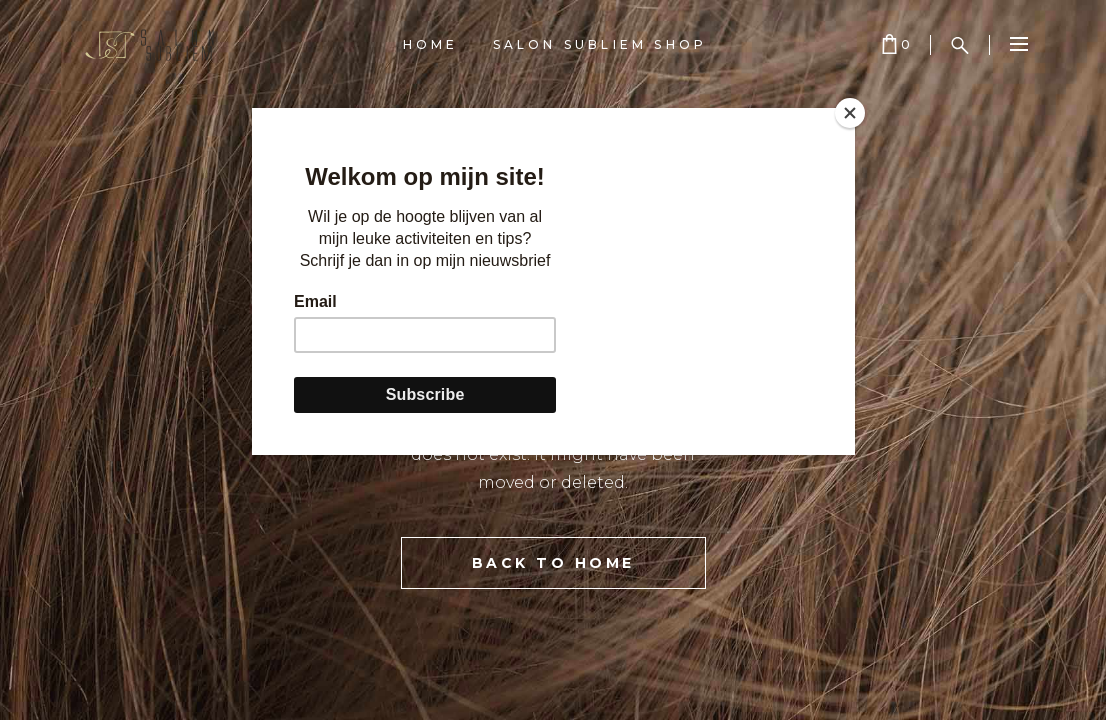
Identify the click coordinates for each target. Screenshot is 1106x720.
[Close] (850, 113)
